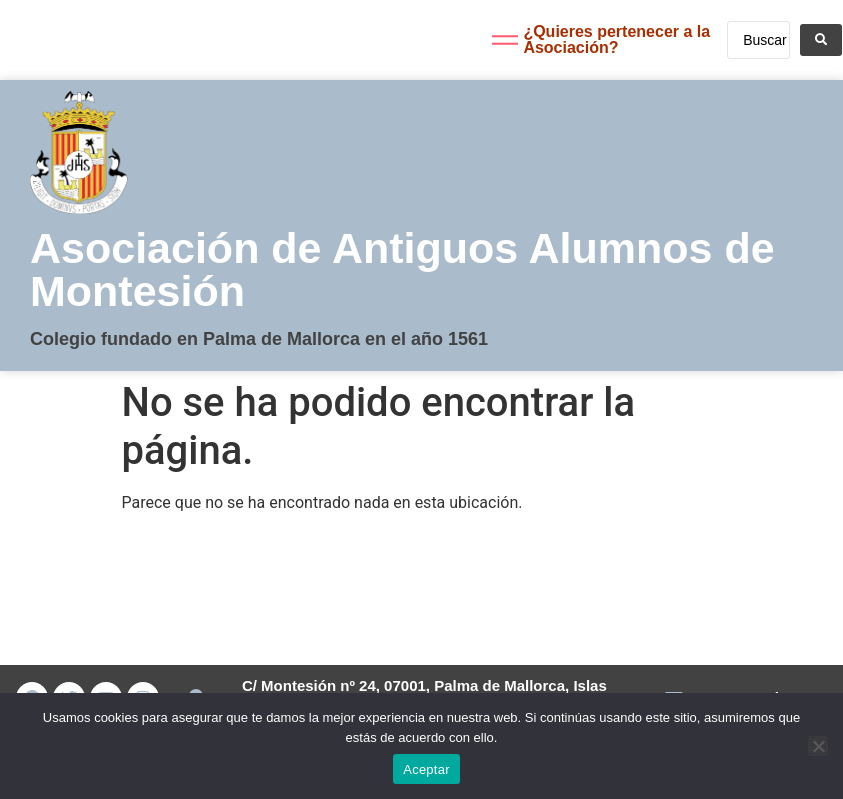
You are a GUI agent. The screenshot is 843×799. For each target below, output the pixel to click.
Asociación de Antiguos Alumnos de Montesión (402, 269)
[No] (818, 746)
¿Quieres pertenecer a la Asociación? (616, 39)
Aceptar (426, 769)
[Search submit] (821, 40)
